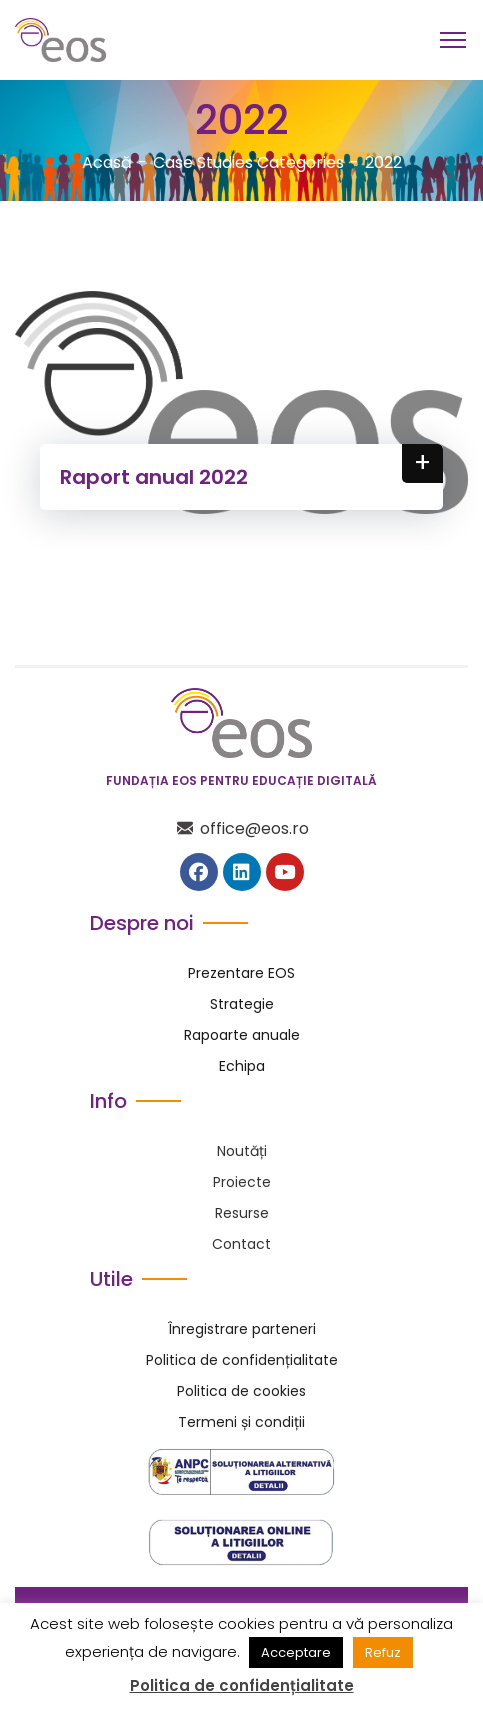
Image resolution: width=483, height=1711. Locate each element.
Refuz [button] (383, 1652)
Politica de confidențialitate (242, 1686)
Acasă (107, 162)
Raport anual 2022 (154, 477)
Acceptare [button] (296, 1652)
